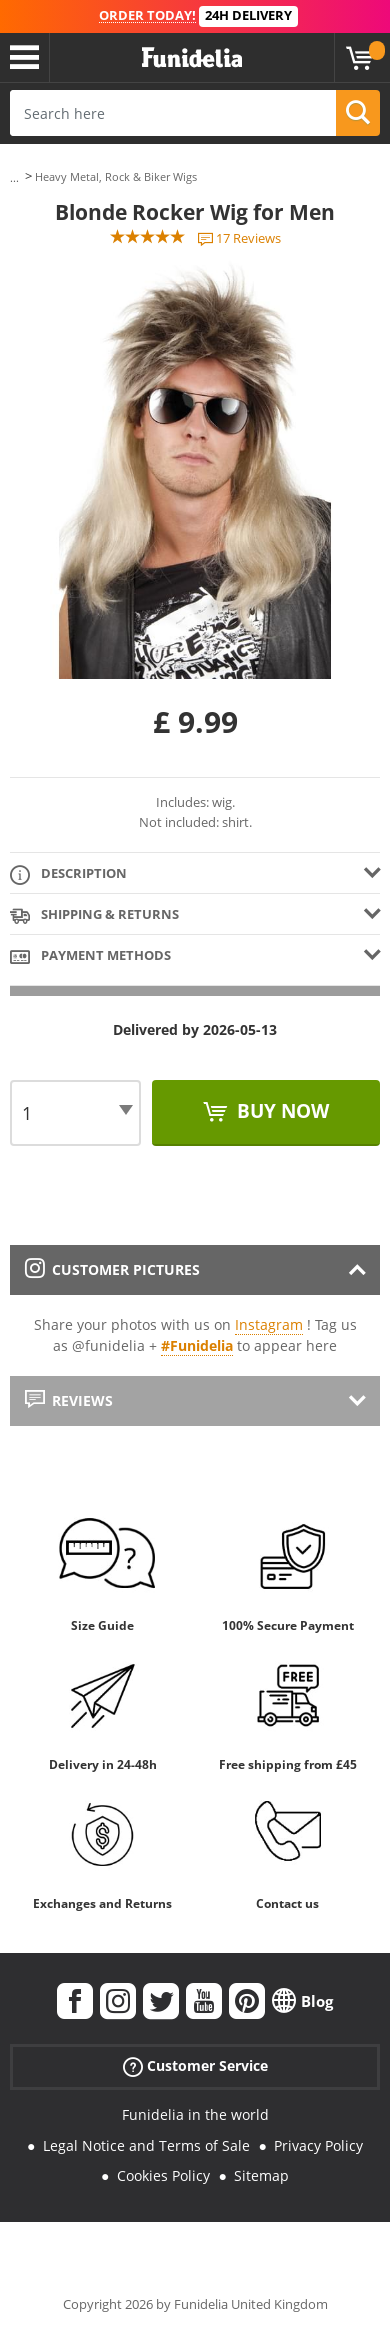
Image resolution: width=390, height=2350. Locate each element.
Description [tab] (68, 874)
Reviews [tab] (69, 1400)
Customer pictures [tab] (112, 1269)
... (14, 177)
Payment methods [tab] (90, 956)
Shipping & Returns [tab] (94, 915)
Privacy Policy (318, 2145)
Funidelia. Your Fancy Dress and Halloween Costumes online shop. (192, 58)
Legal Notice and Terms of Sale (146, 2145)
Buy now (280, 1111)
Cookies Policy (163, 2175)
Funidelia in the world (195, 2114)
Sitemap (261, 2175)
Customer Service (195, 2066)
